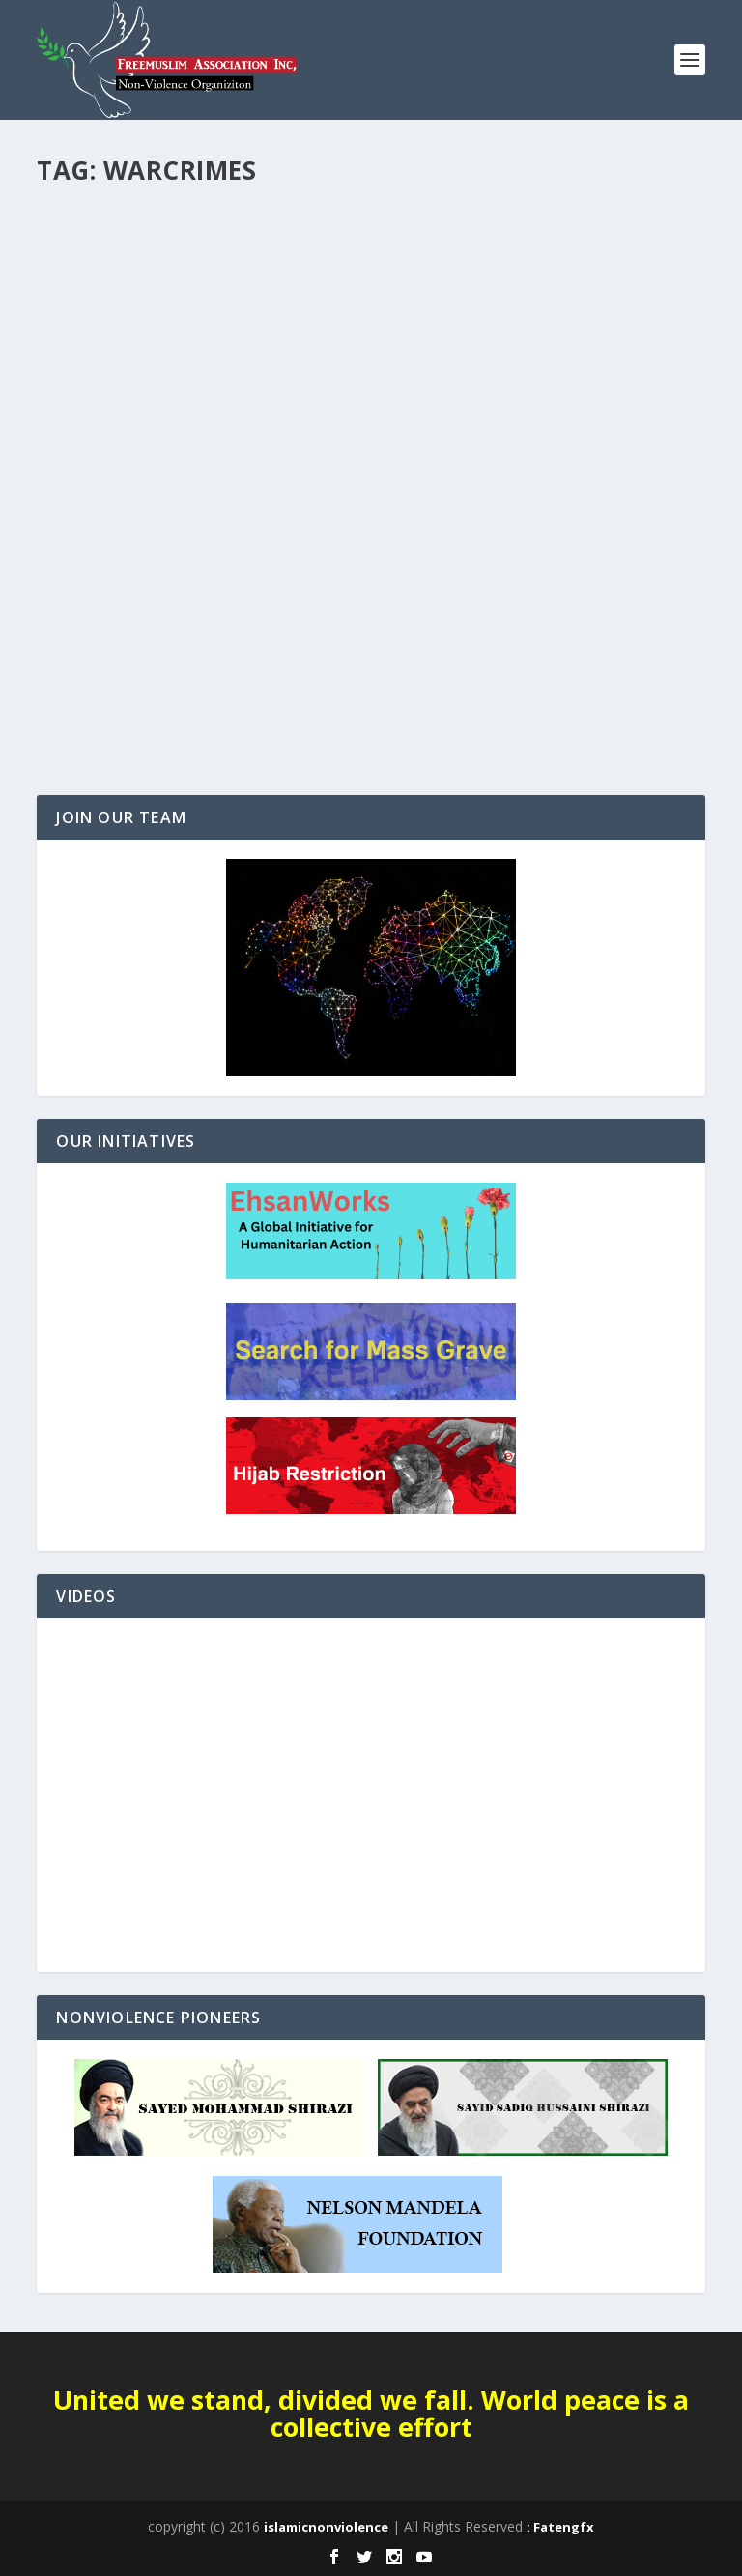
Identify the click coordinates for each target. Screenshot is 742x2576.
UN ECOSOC (89, 634)
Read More (107, 710)
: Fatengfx (560, 2526)
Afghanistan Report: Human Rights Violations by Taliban (319, 604)
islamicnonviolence (326, 2526)
